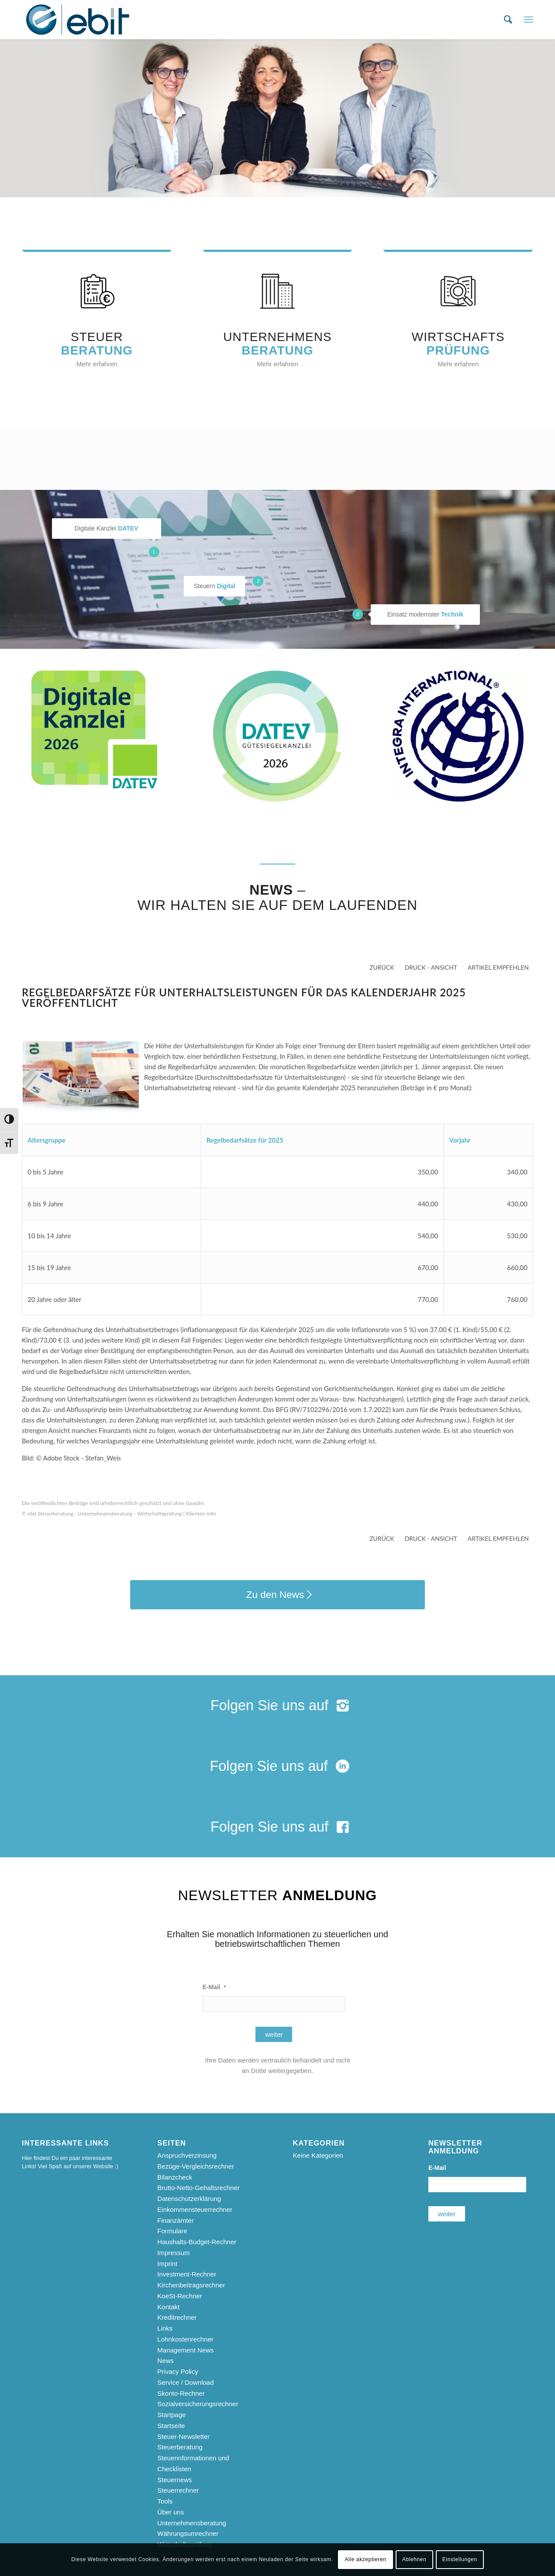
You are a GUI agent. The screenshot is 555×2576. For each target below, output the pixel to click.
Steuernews (174, 2479)
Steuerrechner (178, 2490)
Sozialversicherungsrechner (197, 2403)
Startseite (171, 2425)
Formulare (172, 2231)
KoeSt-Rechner (179, 2296)
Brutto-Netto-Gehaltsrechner (198, 2187)
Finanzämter (175, 2220)
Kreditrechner (176, 2317)
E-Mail (214, 1987)
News (165, 2360)
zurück (381, 967)
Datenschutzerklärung (189, 2198)
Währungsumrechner (187, 2533)
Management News (185, 2350)
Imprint (167, 2263)
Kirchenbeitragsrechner (191, 2285)
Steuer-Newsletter (183, 2436)
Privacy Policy (177, 2371)
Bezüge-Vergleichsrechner (195, 2166)
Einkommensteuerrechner (194, 2209)
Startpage (171, 2414)
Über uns (170, 2512)
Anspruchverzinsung (187, 2155)
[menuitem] (508, 19)
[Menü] (528, 19)
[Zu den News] (277, 1594)
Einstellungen (459, 2559)
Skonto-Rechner (180, 2393)
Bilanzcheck (174, 2177)
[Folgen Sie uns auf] (277, 1705)
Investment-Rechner (186, 2274)
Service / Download (185, 2382)
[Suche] (508, 19)
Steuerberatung (179, 2447)
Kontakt (168, 2307)
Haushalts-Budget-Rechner (196, 2241)
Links (164, 2328)
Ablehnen (414, 2559)
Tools (164, 2501)
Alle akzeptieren (365, 2559)
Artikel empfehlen (498, 967)
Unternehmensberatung (191, 2523)
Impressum (173, 2252)
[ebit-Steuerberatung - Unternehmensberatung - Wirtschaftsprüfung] (78, 19)
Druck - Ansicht (431, 967)
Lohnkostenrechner (185, 2339)
